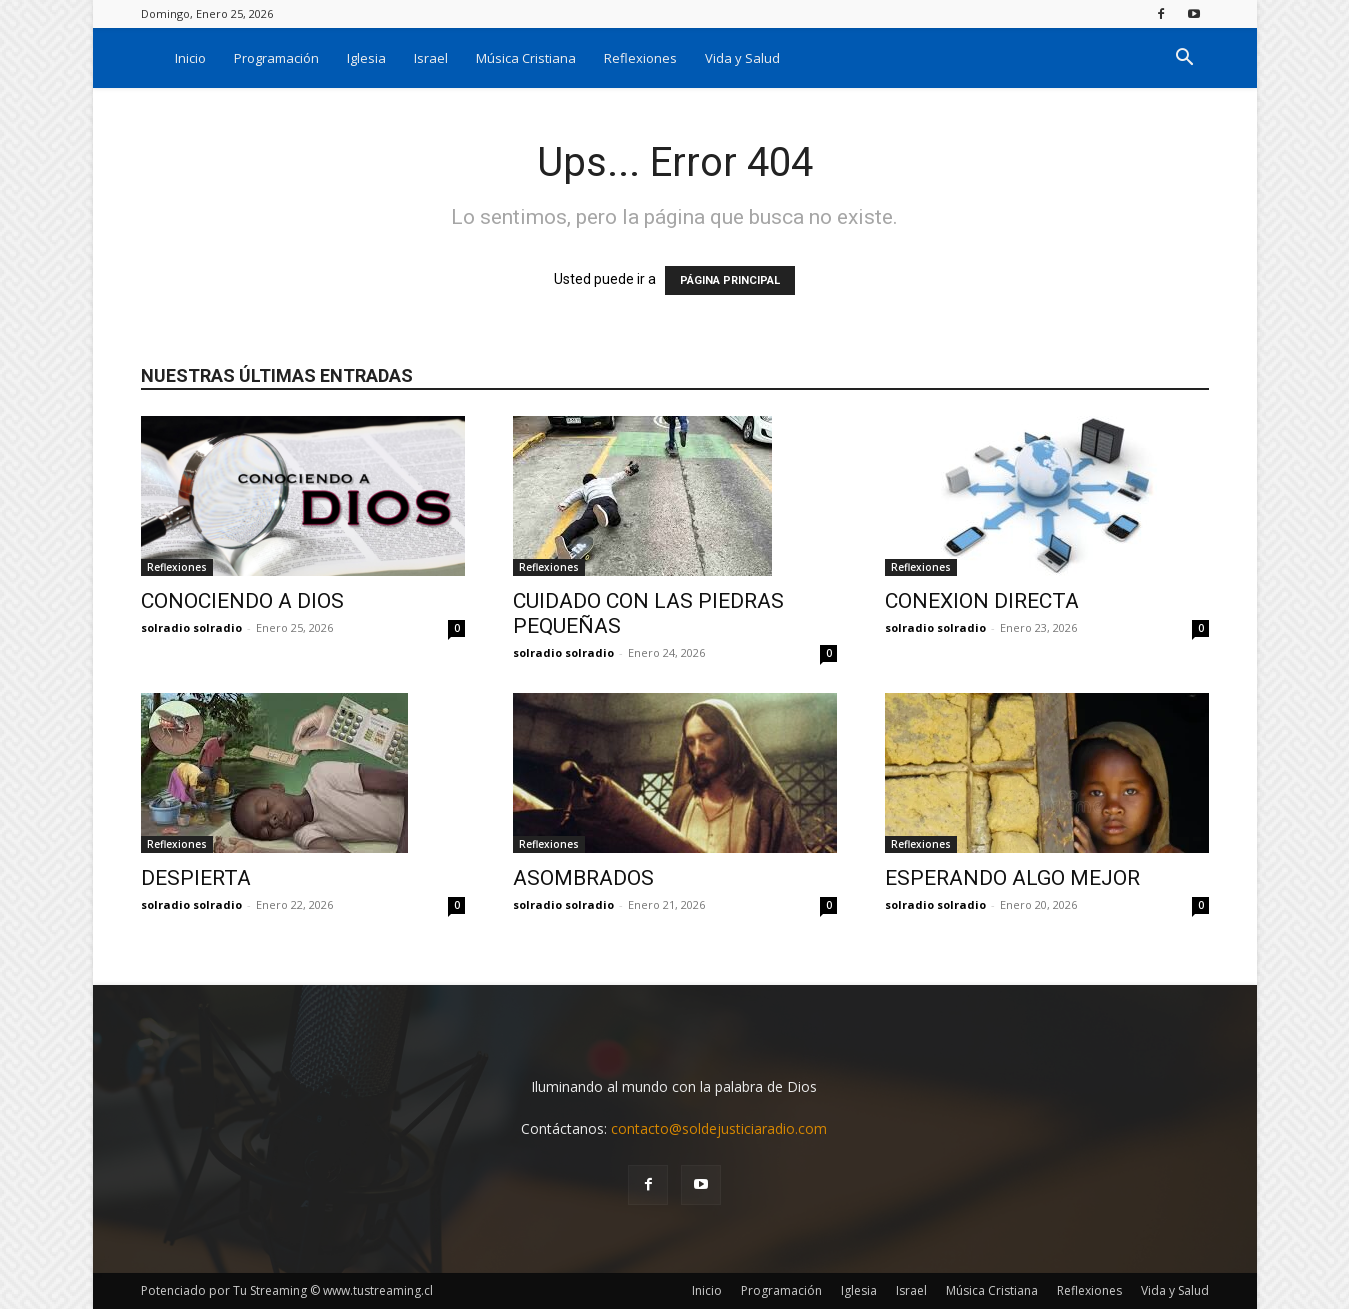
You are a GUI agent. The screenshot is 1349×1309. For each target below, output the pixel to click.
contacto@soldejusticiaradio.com (719, 1128)
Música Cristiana (526, 58)
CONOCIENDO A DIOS (242, 601)
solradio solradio (191, 627)
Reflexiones (640, 58)
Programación (276, 58)
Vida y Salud (742, 58)
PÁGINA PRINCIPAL (730, 280)
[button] (1185, 59)
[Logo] (151, 57)
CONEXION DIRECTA (982, 601)
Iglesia (366, 58)
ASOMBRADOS (583, 878)
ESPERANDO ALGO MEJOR (1012, 878)
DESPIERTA (196, 878)
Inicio (190, 58)
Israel (431, 58)
